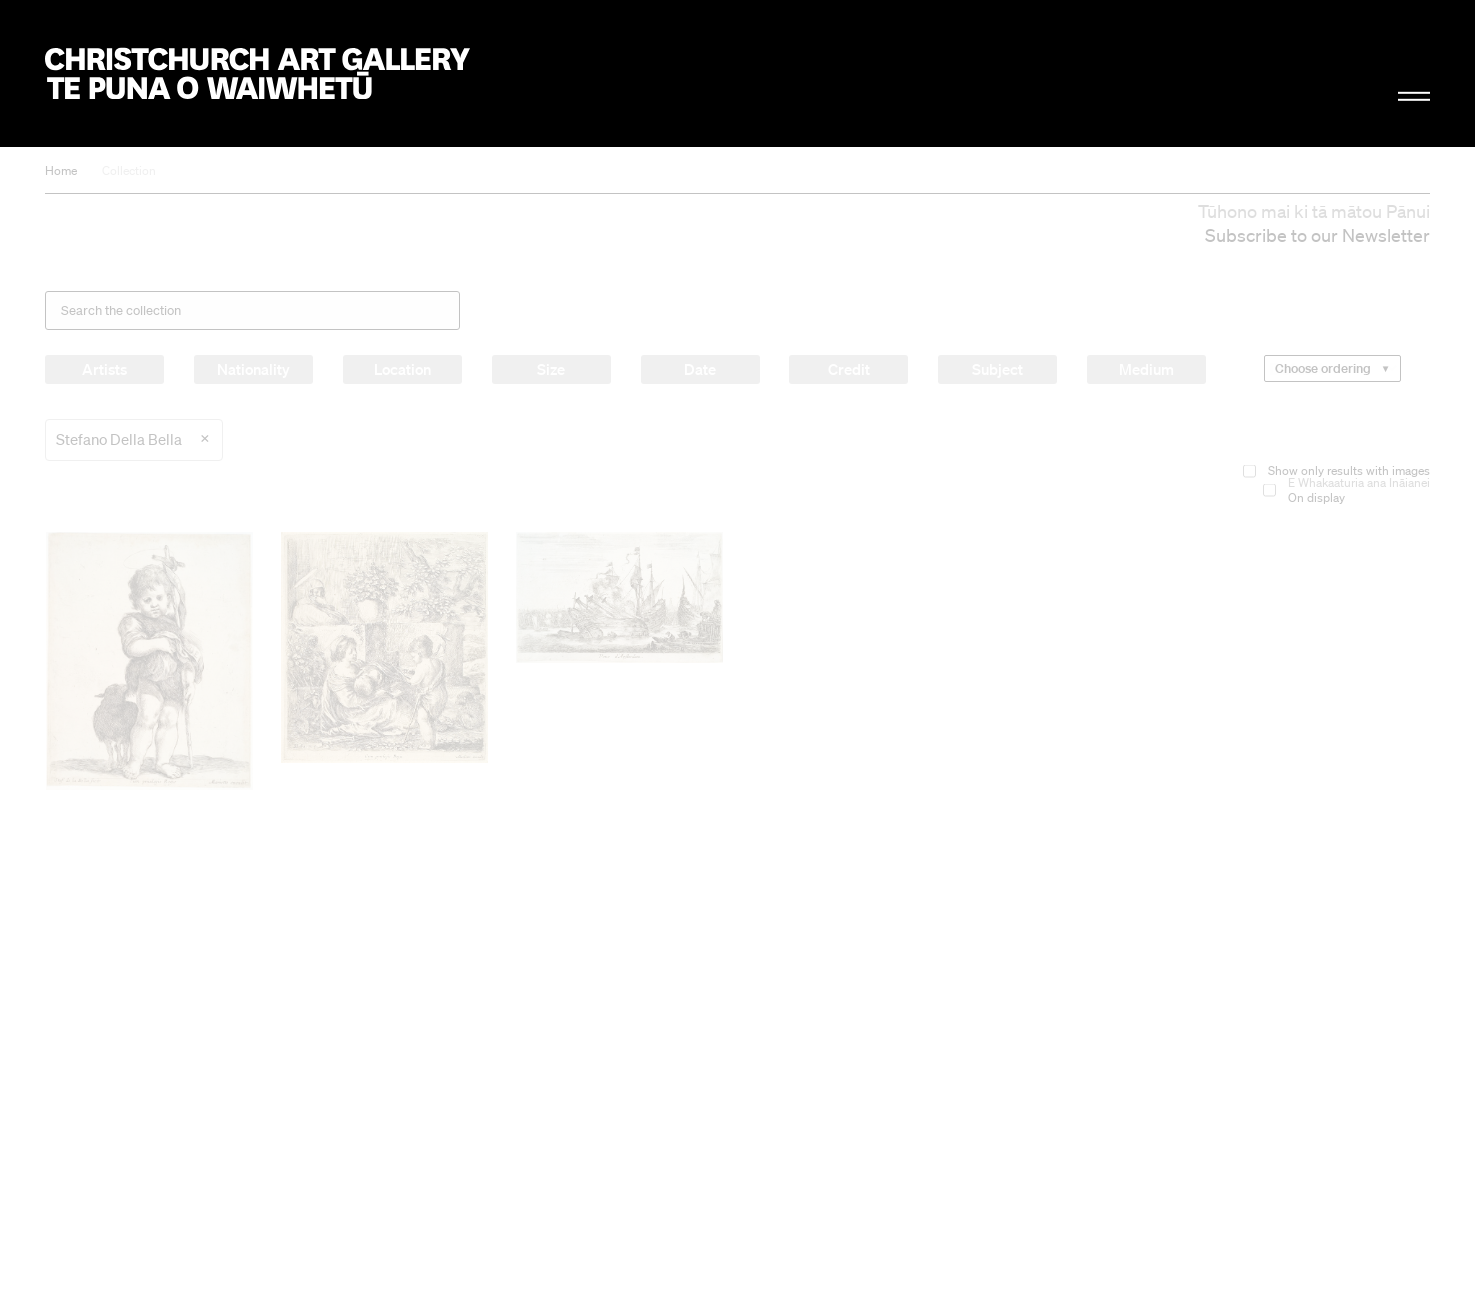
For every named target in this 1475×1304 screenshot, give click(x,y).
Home (61, 170)
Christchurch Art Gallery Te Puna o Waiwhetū (257, 73)
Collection (129, 170)
